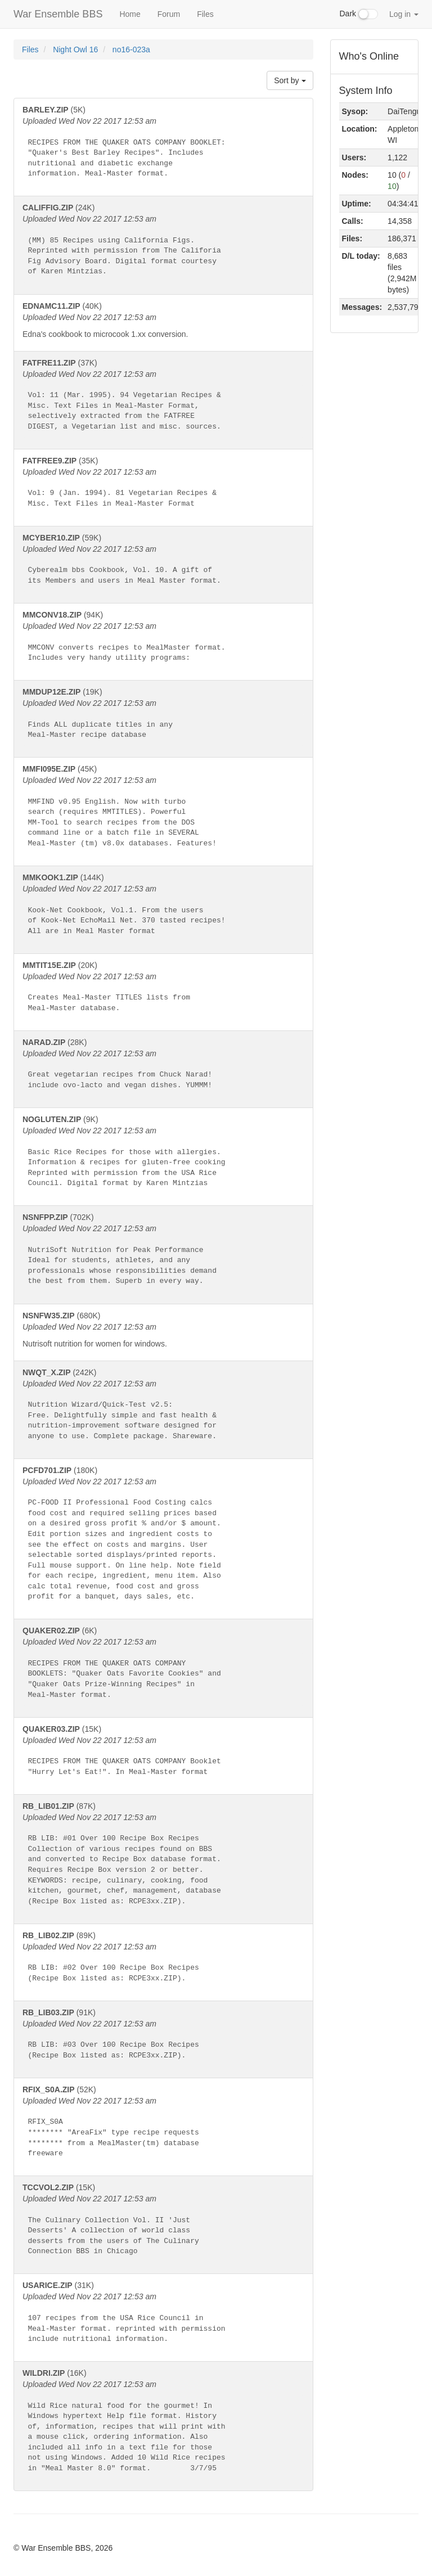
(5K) (163, 144)
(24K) (163, 242)
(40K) (163, 320)
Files (205, 14)
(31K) (163, 2315)
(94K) (163, 639)
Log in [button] (403, 14)
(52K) (163, 2124)
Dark (359, 14)
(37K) (163, 398)
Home (129, 14)
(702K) (163, 1252)
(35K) (163, 485)
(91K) (163, 2037)
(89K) (163, 1960)
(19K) (163, 716)
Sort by (289, 80)
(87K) (163, 1857)
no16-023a (131, 49)
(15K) (163, 1753)
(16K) (163, 2423)
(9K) (163, 1154)
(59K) (163, 562)
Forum (169, 14)
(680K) (163, 1330)
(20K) (163, 990)
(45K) (163, 809)
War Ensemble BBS (58, 14)
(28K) (163, 1067)
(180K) (163, 1537)
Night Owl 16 (76, 49)
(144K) (163, 907)
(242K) (163, 1407)
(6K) (163, 1665)
